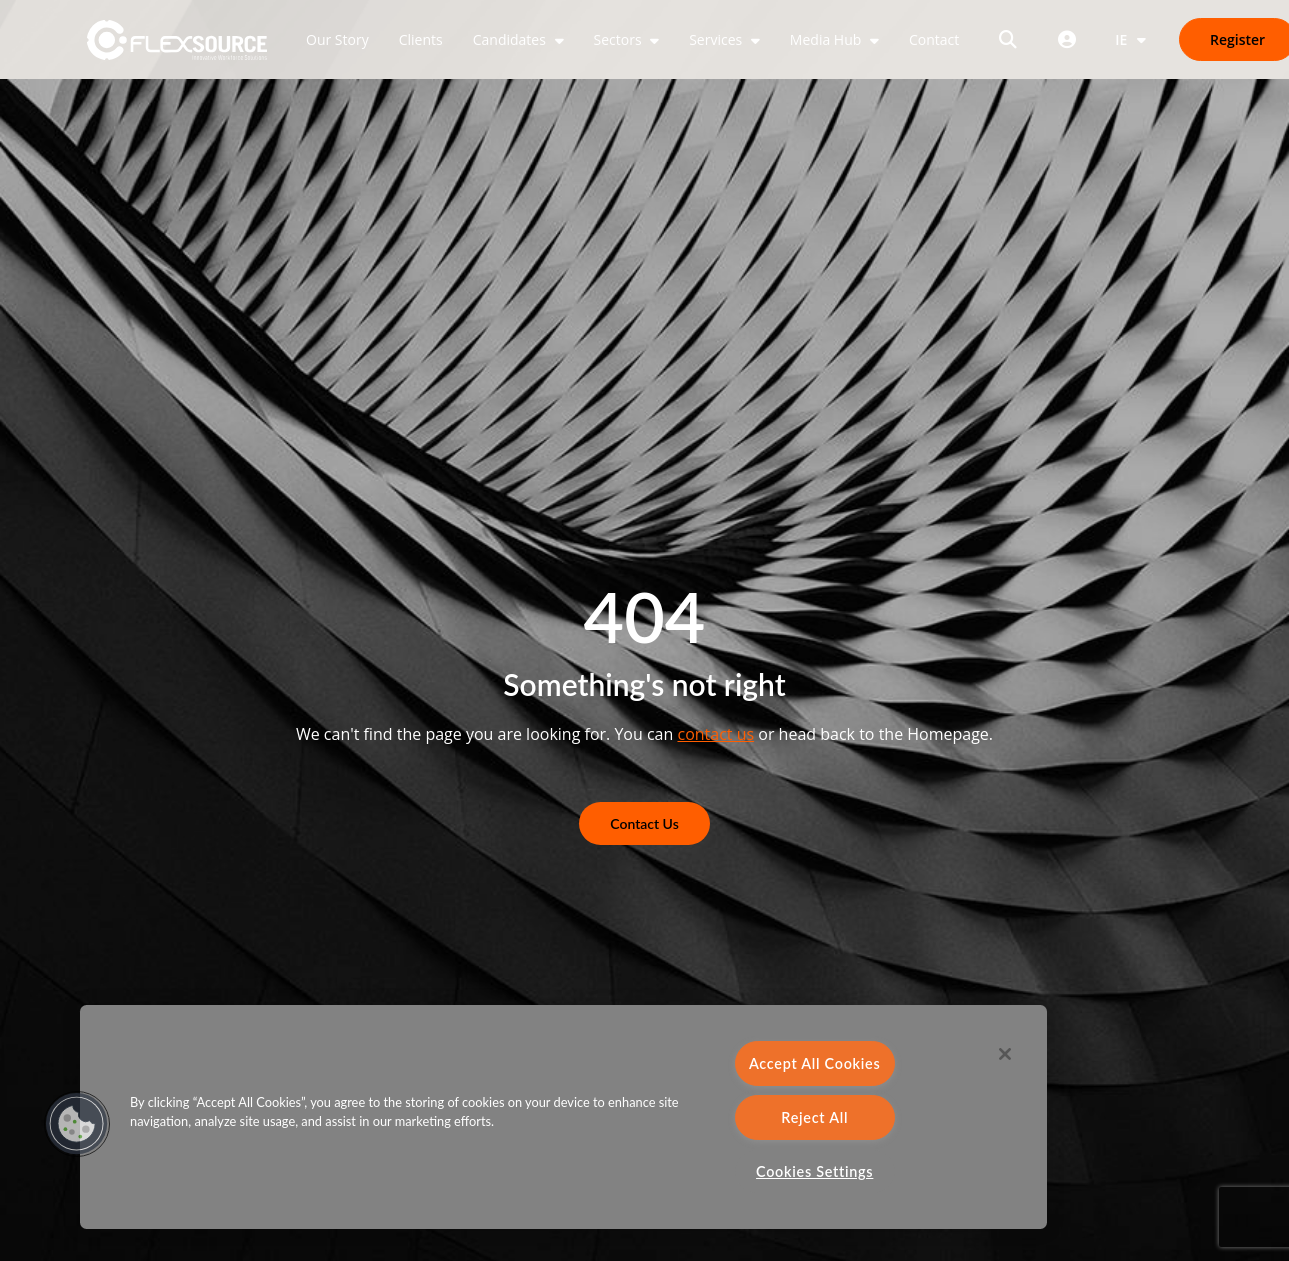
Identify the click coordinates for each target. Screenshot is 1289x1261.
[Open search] (1008, 39)
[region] (563, 1117)
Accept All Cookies (815, 1063)
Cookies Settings (814, 1171)
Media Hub (827, 39)
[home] (177, 40)
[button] (77, 1124)
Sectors (620, 39)
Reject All (814, 1117)
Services (717, 39)
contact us (715, 734)
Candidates (511, 39)
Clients (421, 39)
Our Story (337, 39)
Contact (934, 39)
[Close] (1005, 1054)
